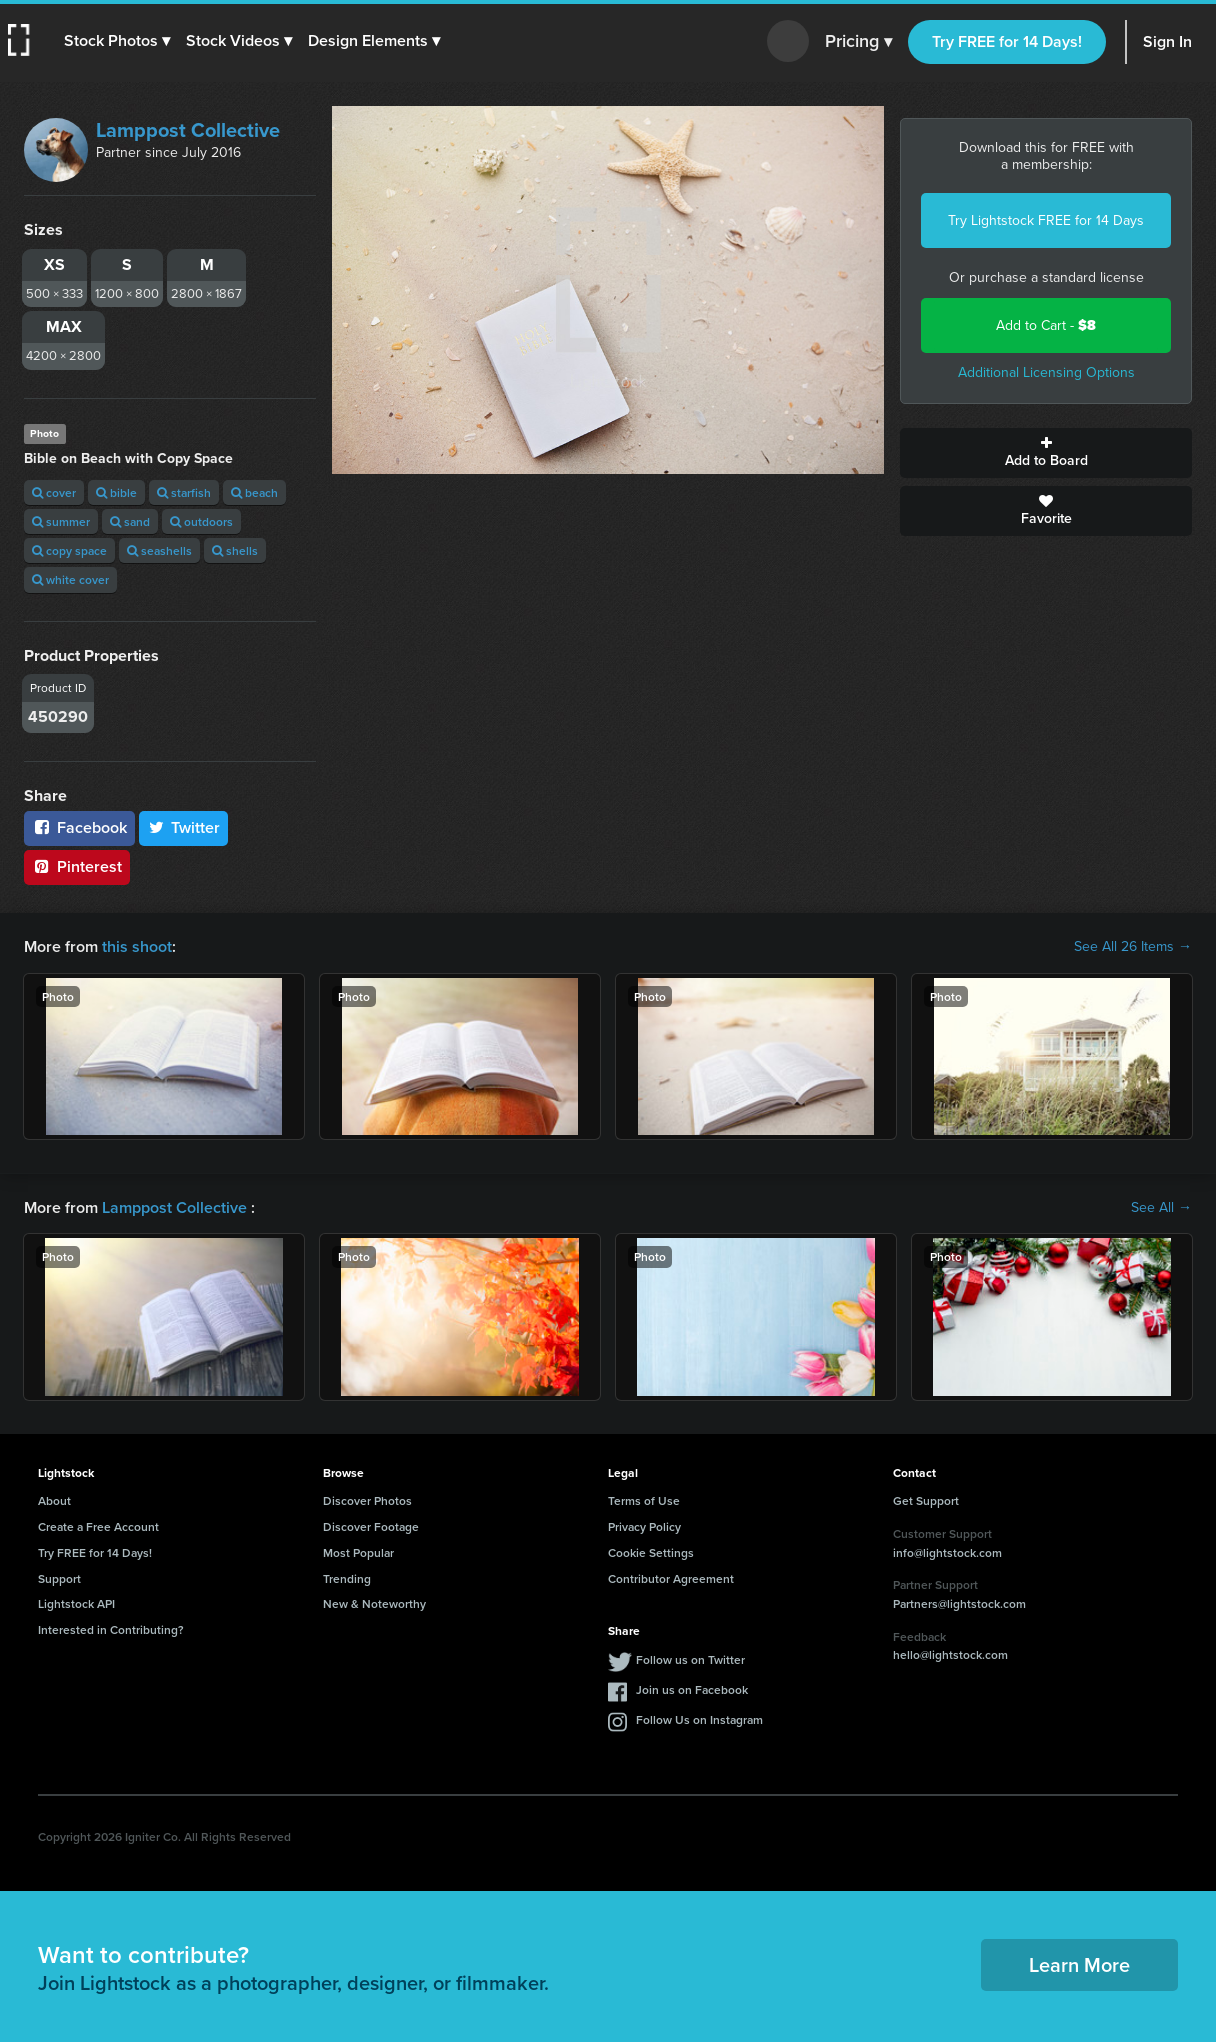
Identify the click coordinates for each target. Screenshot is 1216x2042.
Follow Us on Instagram (699, 1719)
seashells (159, 550)
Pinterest (77, 866)
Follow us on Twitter (690, 1659)
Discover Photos (367, 1500)
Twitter (184, 827)
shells (235, 550)
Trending (347, 1578)
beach (254, 492)
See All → (1161, 1208)
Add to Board (1046, 453)
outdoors (201, 521)
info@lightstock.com (947, 1552)
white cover (70, 579)
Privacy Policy (644, 1526)
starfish (184, 492)
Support (59, 1578)
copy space (69, 550)
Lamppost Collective (188, 130)
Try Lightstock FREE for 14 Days (1046, 220)
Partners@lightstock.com (959, 1603)
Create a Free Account (98, 1526)
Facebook (79, 827)
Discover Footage (371, 1526)
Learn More (1079, 1964)
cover (54, 492)
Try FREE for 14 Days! (1007, 41)
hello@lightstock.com (950, 1654)
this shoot (137, 946)
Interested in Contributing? (111, 1629)
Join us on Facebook (692, 1689)
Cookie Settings (651, 1552)
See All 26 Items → (1133, 947)
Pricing (858, 42)
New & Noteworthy (374, 1603)
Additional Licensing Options (1046, 372)
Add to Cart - (1046, 325)
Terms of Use (644, 1500)
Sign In (1167, 41)
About (54, 1500)
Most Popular (358, 1552)
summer (61, 521)
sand (130, 521)
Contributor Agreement (671, 1578)
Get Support (926, 1500)
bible (116, 492)
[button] (117, 41)
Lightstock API (76, 1603)
